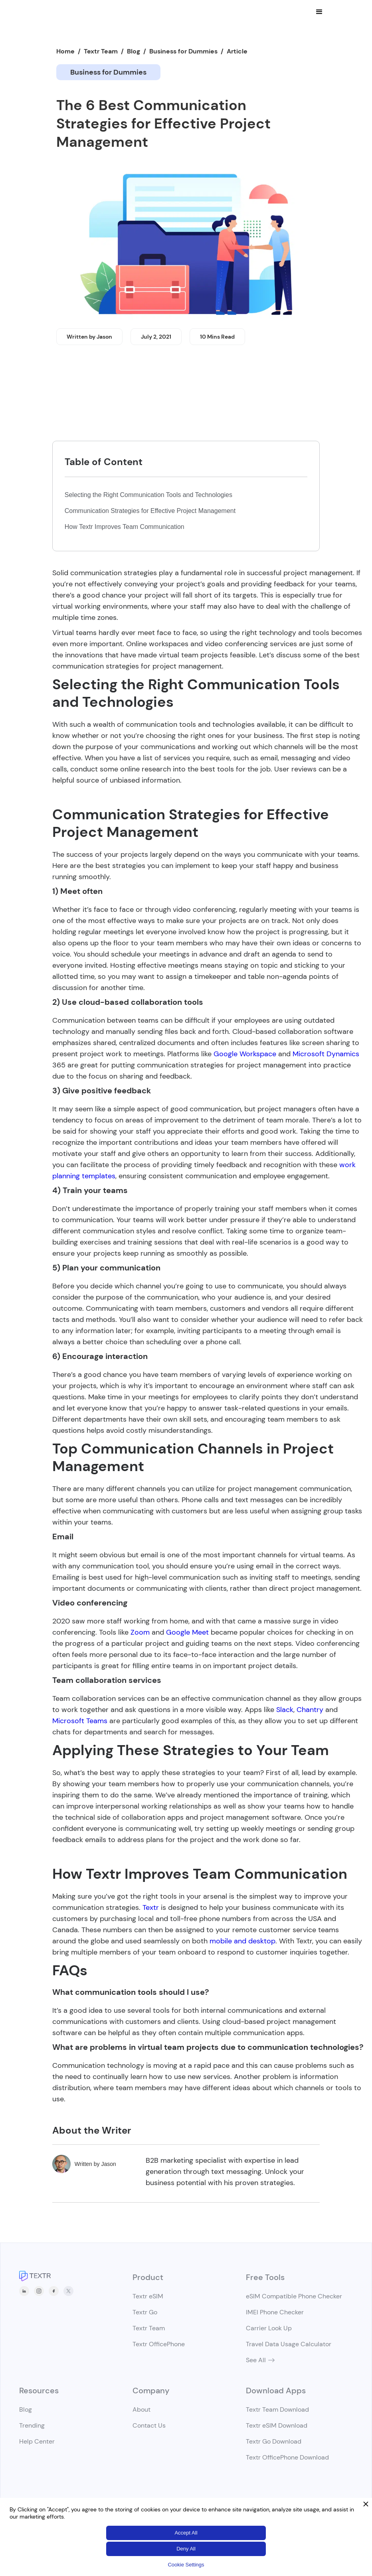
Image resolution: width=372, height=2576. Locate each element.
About (141, 2409)
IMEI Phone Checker (275, 2312)
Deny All (186, 2549)
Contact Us (149, 2425)
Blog (133, 51)
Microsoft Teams (79, 1721)
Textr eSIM (148, 2296)
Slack (284, 1709)
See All (256, 2360)
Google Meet (187, 1632)
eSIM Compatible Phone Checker (294, 2296)
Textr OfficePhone (159, 2344)
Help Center (37, 2441)
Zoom (140, 1632)
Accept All (185, 2533)
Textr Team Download (277, 2409)
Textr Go (145, 2312)
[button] (319, 12)
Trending (32, 2425)
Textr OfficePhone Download (287, 2457)
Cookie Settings (186, 2565)
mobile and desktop (242, 1941)
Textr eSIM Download (276, 2425)
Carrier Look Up (269, 2328)
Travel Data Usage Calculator (288, 2344)
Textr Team (101, 51)
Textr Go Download (273, 2441)
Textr (150, 1907)
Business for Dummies (183, 51)
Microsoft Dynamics (326, 1054)
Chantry (310, 1709)
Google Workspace (245, 1054)
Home (65, 51)
